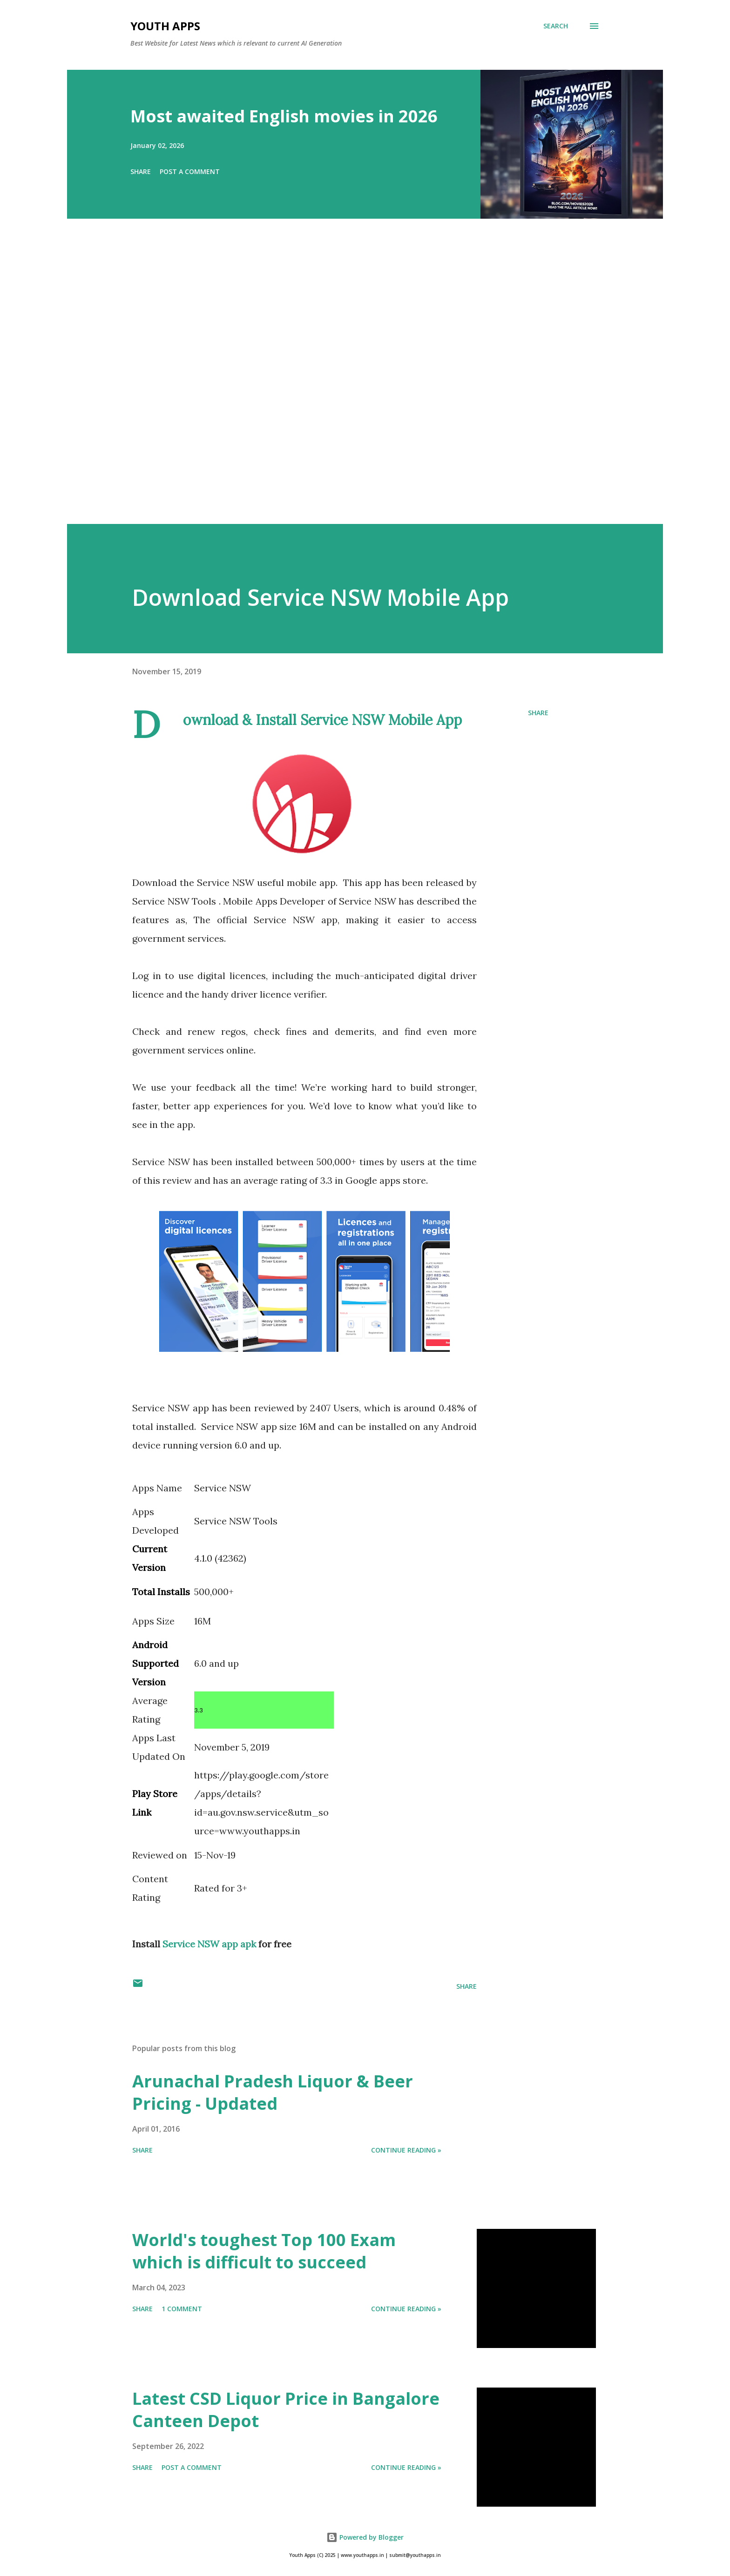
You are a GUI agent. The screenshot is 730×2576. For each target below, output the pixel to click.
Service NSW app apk (210, 1944)
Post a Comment (190, 171)
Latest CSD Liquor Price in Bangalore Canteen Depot (285, 2409)
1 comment (182, 2308)
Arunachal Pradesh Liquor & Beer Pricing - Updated (272, 2092)
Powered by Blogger (365, 2537)
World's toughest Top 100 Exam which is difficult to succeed (264, 2251)
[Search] (555, 26)
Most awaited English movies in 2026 (284, 116)
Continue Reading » (406, 2150)
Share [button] (140, 171)
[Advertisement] (346, 384)
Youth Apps (165, 26)
